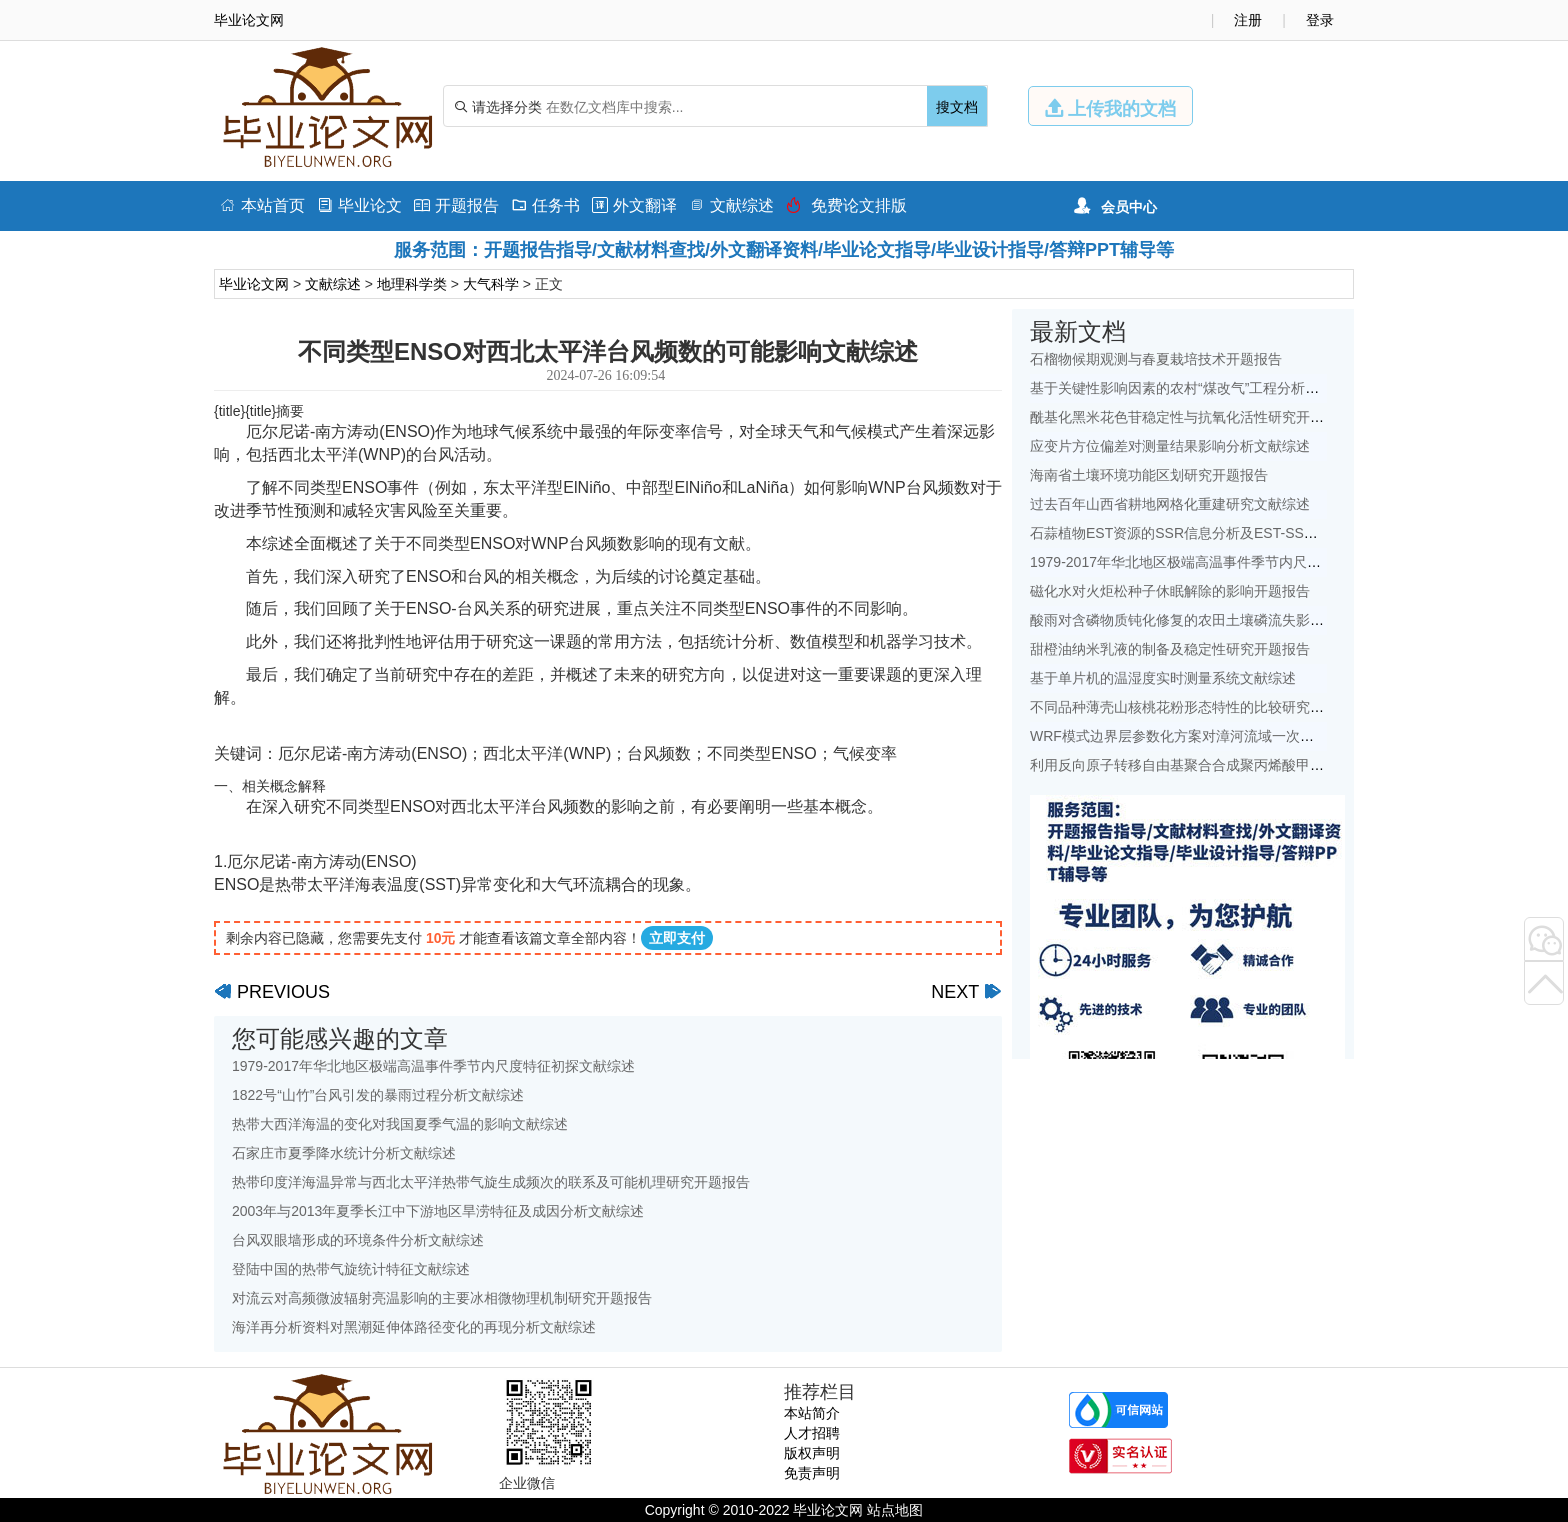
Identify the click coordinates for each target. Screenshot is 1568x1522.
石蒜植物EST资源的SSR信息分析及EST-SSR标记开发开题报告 (1228, 533)
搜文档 (957, 107)
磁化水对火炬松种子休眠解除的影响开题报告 (1170, 591)
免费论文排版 (846, 205)
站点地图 (895, 1510)
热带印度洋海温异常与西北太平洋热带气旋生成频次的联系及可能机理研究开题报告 (491, 1182)
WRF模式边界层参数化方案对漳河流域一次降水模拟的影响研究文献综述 (1256, 736)
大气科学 (491, 284)
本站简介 (812, 1413)
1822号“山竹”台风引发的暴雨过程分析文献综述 (378, 1095)
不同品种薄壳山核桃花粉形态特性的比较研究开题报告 (1198, 707)
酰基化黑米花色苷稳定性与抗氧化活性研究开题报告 (1191, 417)
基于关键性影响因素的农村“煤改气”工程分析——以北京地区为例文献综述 (1258, 388)
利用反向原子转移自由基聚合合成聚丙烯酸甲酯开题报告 (1205, 765)
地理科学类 (412, 284)
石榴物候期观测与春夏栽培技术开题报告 (1156, 359)
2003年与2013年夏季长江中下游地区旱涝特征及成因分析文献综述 (438, 1211)
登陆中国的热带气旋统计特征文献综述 (351, 1269)
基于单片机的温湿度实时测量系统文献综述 (1163, 678)
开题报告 (456, 205)
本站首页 (262, 205)
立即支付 (677, 938)
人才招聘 (812, 1433)
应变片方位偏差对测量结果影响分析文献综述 (1170, 446)
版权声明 (812, 1453)
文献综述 (731, 205)
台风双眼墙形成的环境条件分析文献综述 (358, 1240)
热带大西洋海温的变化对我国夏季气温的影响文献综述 (400, 1124)
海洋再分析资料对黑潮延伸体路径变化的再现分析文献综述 (414, 1327)
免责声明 (812, 1473)
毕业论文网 (254, 284)
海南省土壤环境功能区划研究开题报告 (1149, 475)
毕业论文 (359, 205)
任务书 (545, 205)
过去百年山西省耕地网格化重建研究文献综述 (1170, 504)
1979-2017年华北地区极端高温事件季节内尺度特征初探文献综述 (433, 1066)
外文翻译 (634, 205)
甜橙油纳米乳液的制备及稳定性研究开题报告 (1170, 649)
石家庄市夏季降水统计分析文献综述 (344, 1153)
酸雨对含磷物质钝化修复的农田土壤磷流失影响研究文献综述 (1219, 620)
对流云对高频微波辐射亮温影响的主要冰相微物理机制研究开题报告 (442, 1298)
